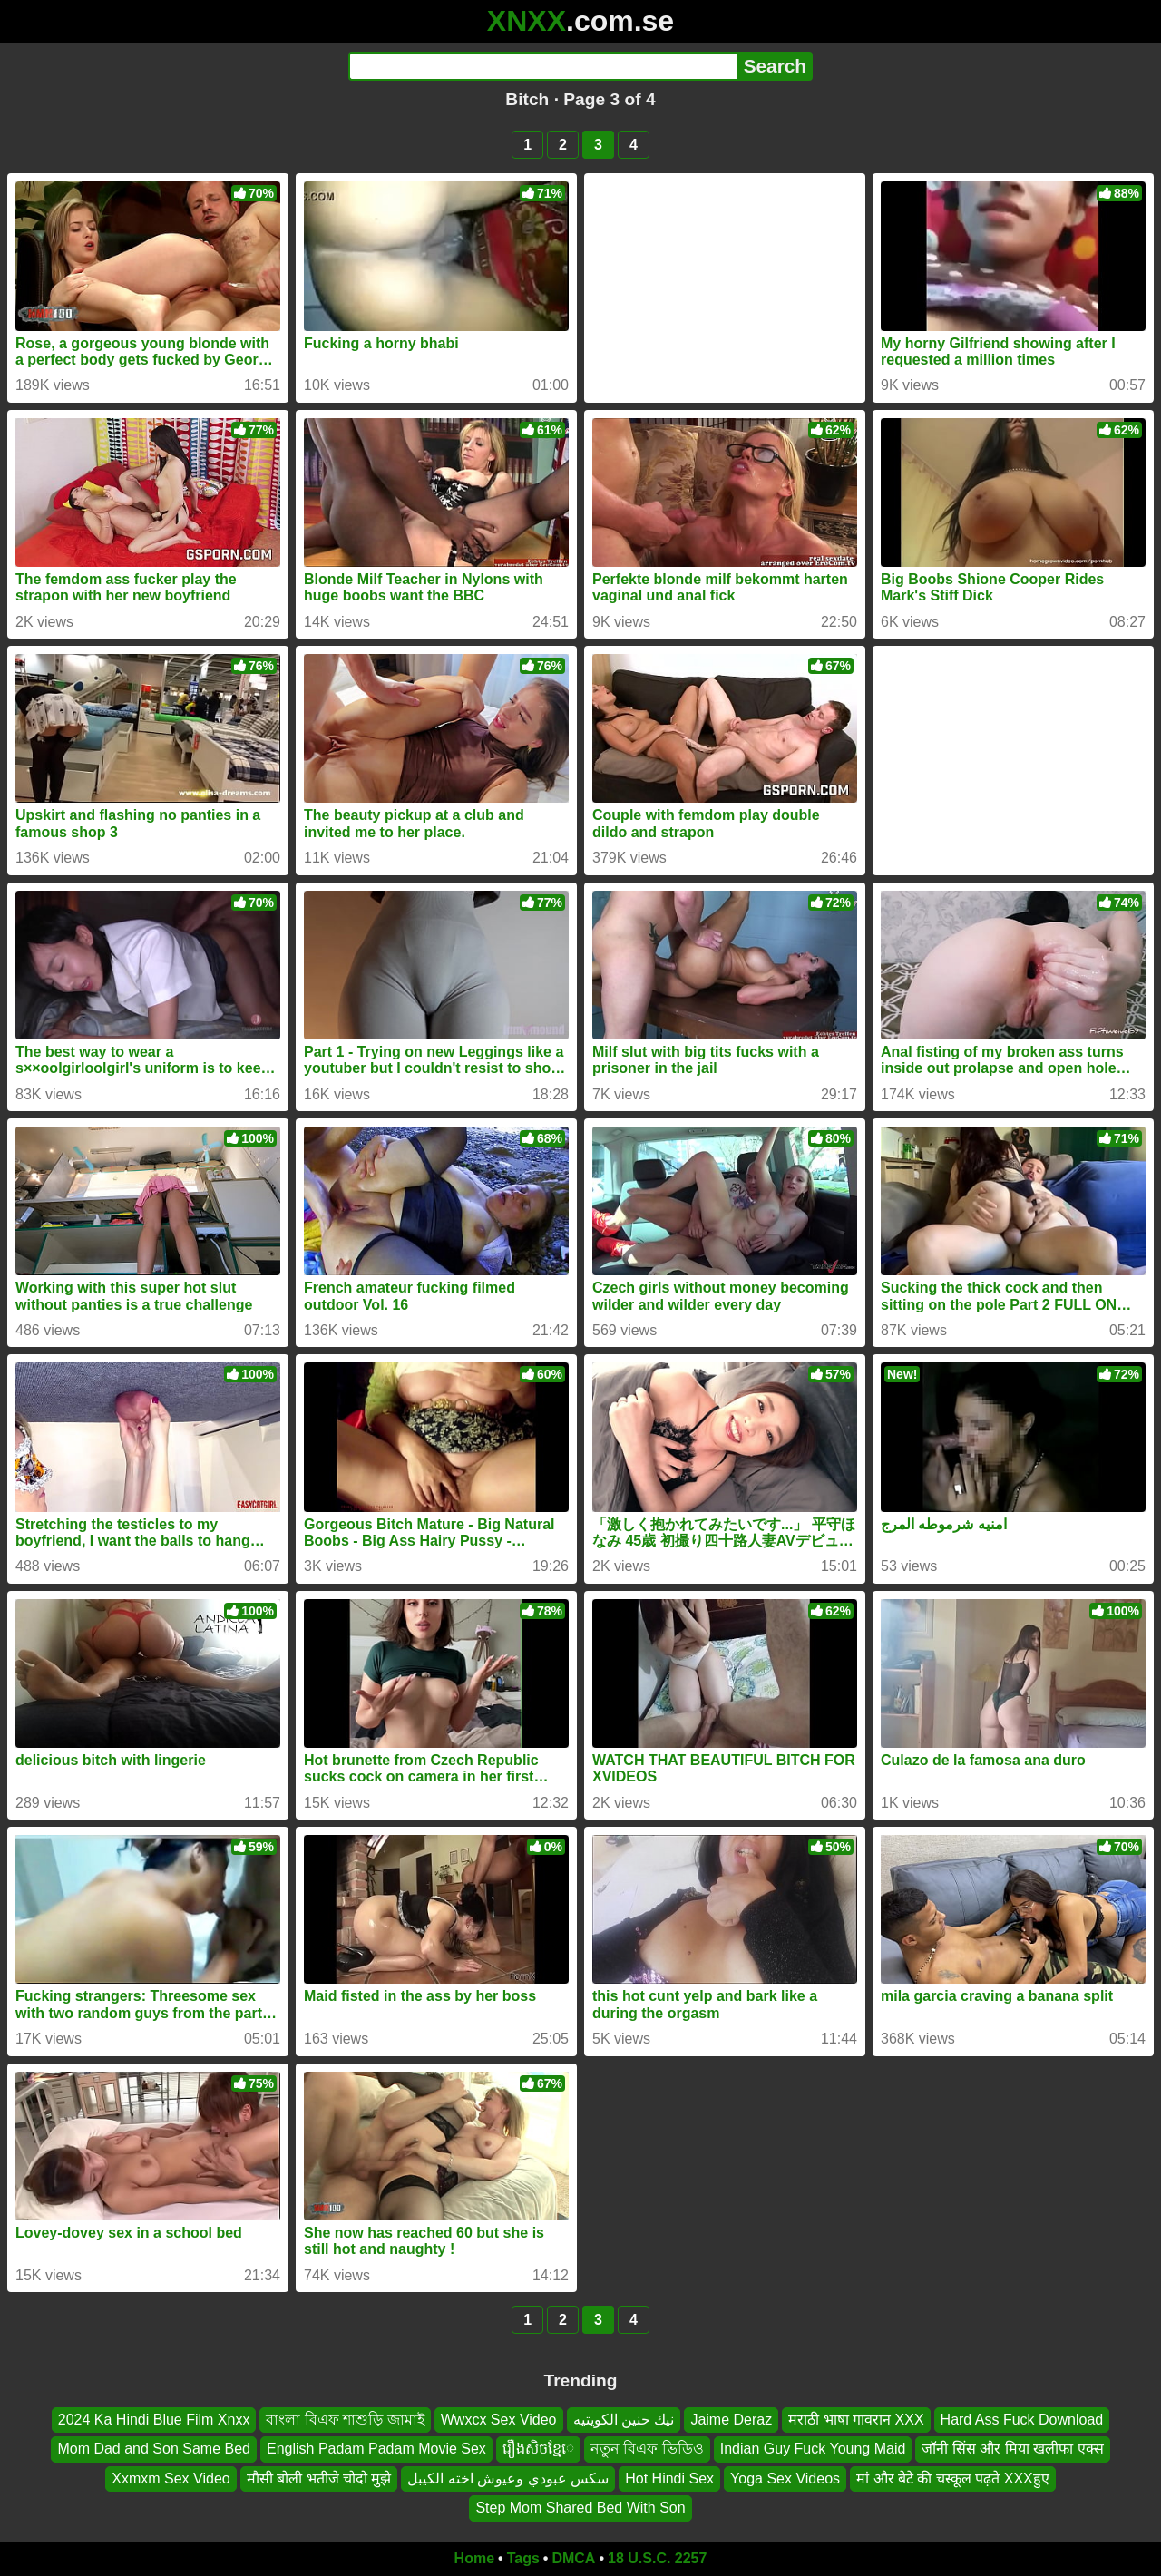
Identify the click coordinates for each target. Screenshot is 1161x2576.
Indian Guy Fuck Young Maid (813, 2448)
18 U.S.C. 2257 (657, 2558)
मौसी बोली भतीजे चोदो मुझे (319, 2477)
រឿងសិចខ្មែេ (538, 2448)
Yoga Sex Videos (785, 2477)
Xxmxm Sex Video (170, 2477)
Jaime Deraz (731, 2419)
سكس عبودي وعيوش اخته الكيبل (508, 2477)
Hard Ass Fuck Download (1022, 2419)
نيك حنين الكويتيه (624, 2419)
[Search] (542, 66)
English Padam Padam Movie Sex (376, 2448)
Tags (523, 2558)
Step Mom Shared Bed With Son (580, 2507)
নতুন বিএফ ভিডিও (647, 2448)
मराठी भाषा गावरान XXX (855, 2419)
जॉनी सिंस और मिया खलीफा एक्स (1012, 2448)
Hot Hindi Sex (669, 2477)
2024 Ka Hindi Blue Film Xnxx (154, 2419)
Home (474, 2558)
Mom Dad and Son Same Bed (153, 2448)
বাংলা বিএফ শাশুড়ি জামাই (345, 2419)
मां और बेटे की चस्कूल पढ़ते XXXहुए (952, 2477)
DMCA (573, 2558)
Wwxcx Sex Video (499, 2419)
